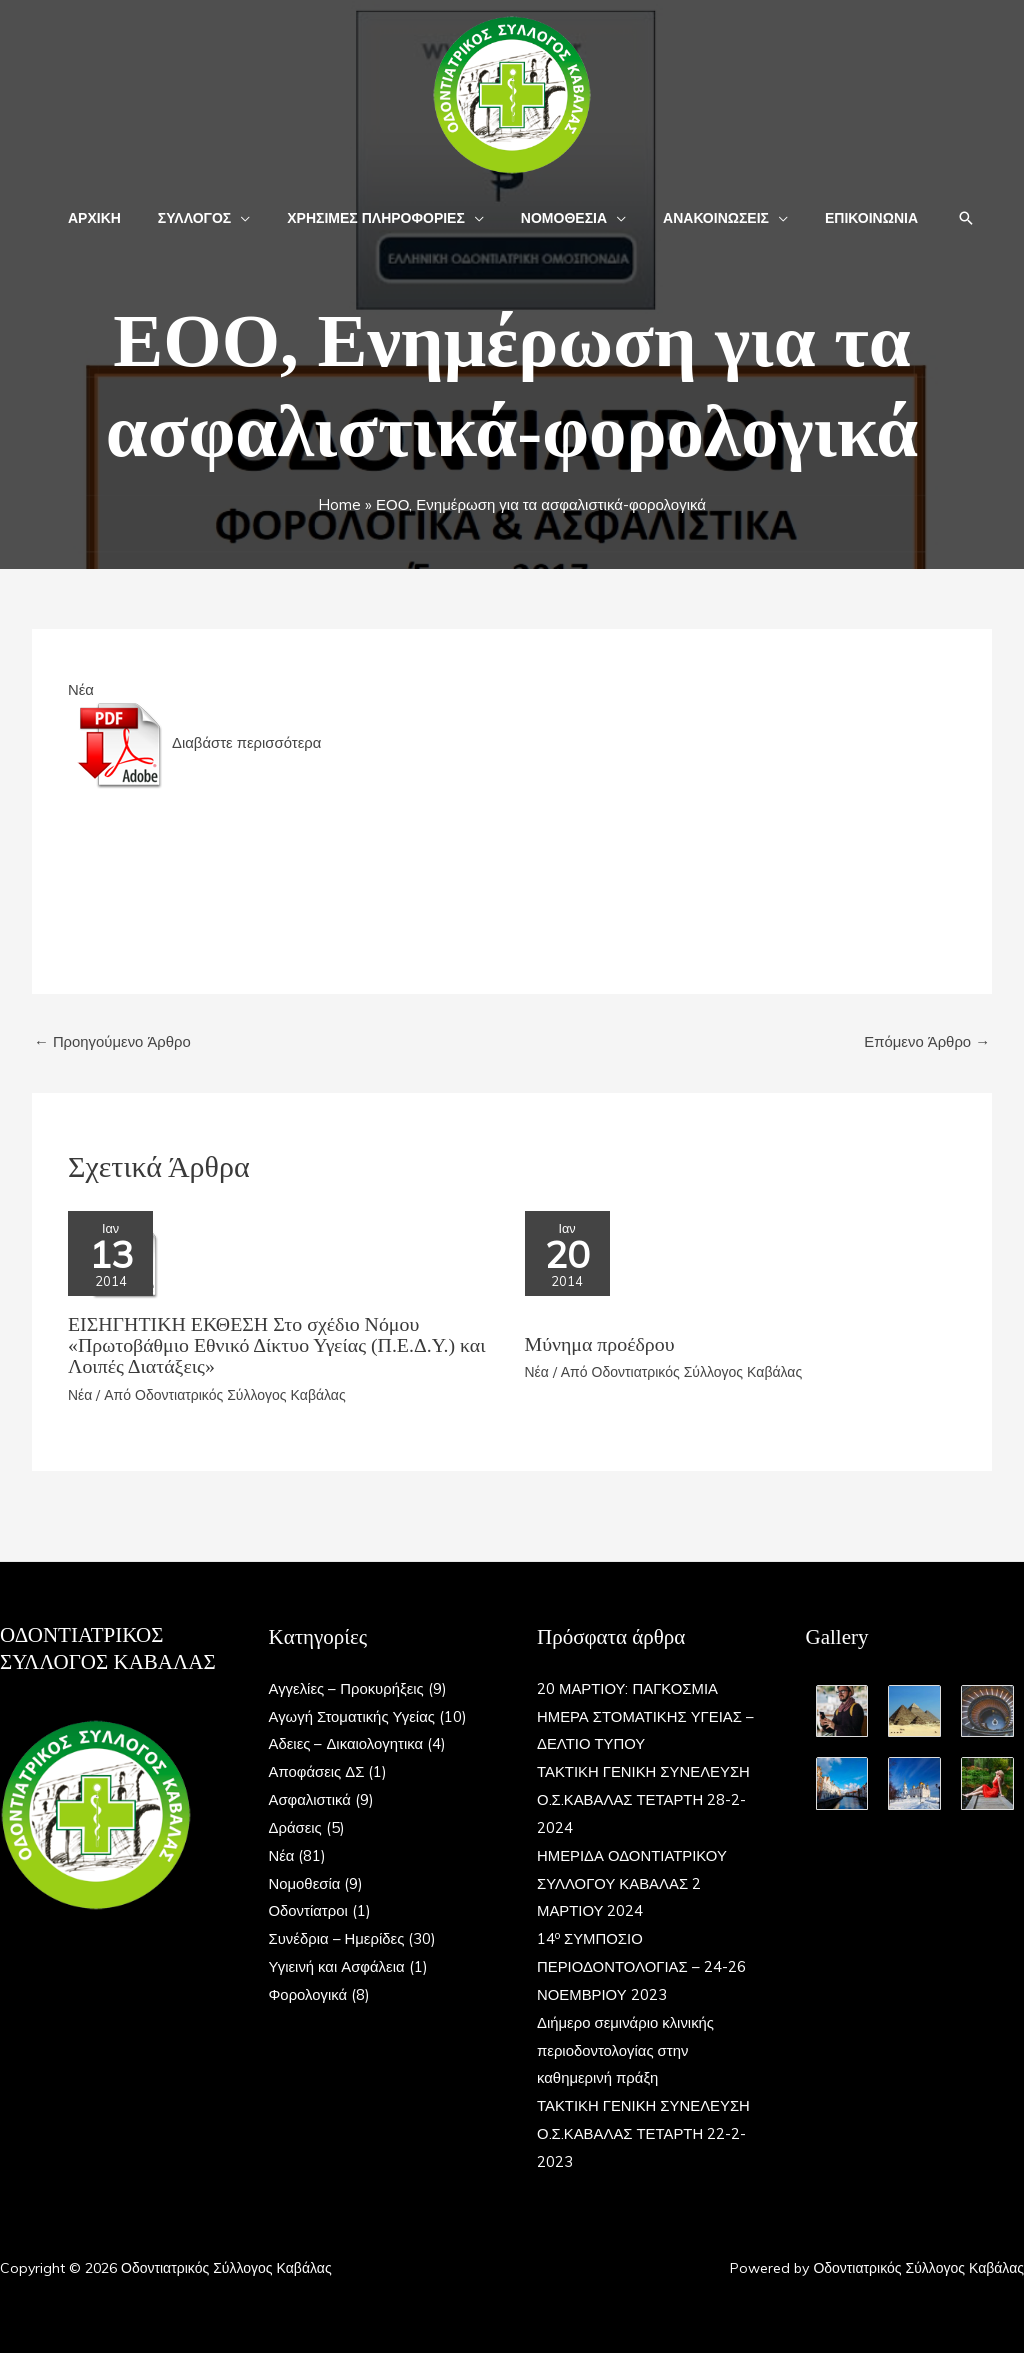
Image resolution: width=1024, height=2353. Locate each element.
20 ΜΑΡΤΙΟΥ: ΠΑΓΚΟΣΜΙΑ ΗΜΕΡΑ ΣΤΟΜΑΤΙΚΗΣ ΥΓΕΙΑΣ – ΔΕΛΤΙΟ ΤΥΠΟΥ (640, 1713)
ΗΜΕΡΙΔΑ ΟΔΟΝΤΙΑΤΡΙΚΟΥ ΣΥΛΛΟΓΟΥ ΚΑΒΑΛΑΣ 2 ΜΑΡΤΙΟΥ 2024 (632, 1880)
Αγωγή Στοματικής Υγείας (353, 1713)
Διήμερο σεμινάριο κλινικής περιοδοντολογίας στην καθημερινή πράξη (626, 2048)
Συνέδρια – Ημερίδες (337, 1936)
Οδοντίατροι (309, 1908)
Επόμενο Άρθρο (926, 1041)
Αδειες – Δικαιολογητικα (347, 1741)
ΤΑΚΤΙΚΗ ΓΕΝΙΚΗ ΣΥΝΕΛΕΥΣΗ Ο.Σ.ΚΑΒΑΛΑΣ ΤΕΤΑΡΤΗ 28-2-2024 (644, 1797)
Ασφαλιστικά (310, 1797)
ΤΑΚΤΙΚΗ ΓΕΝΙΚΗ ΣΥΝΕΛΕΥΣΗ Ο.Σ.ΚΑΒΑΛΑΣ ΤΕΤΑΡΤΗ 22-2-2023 (644, 2131)
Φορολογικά (308, 1992)
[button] (254, 218)
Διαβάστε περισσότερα (197, 742)
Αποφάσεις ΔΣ (317, 1769)
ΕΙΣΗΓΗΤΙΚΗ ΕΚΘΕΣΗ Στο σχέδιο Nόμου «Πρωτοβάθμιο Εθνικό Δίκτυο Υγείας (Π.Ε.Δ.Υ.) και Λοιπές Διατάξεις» (278, 1344)
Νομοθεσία (305, 1880)
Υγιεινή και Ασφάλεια (337, 1964)
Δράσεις (296, 1825)
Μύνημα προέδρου (600, 1345)
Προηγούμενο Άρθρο (113, 1041)
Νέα (81, 689)
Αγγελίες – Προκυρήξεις (347, 1685)
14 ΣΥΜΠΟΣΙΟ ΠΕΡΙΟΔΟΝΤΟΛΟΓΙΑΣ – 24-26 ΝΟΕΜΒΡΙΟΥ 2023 (642, 1964)
